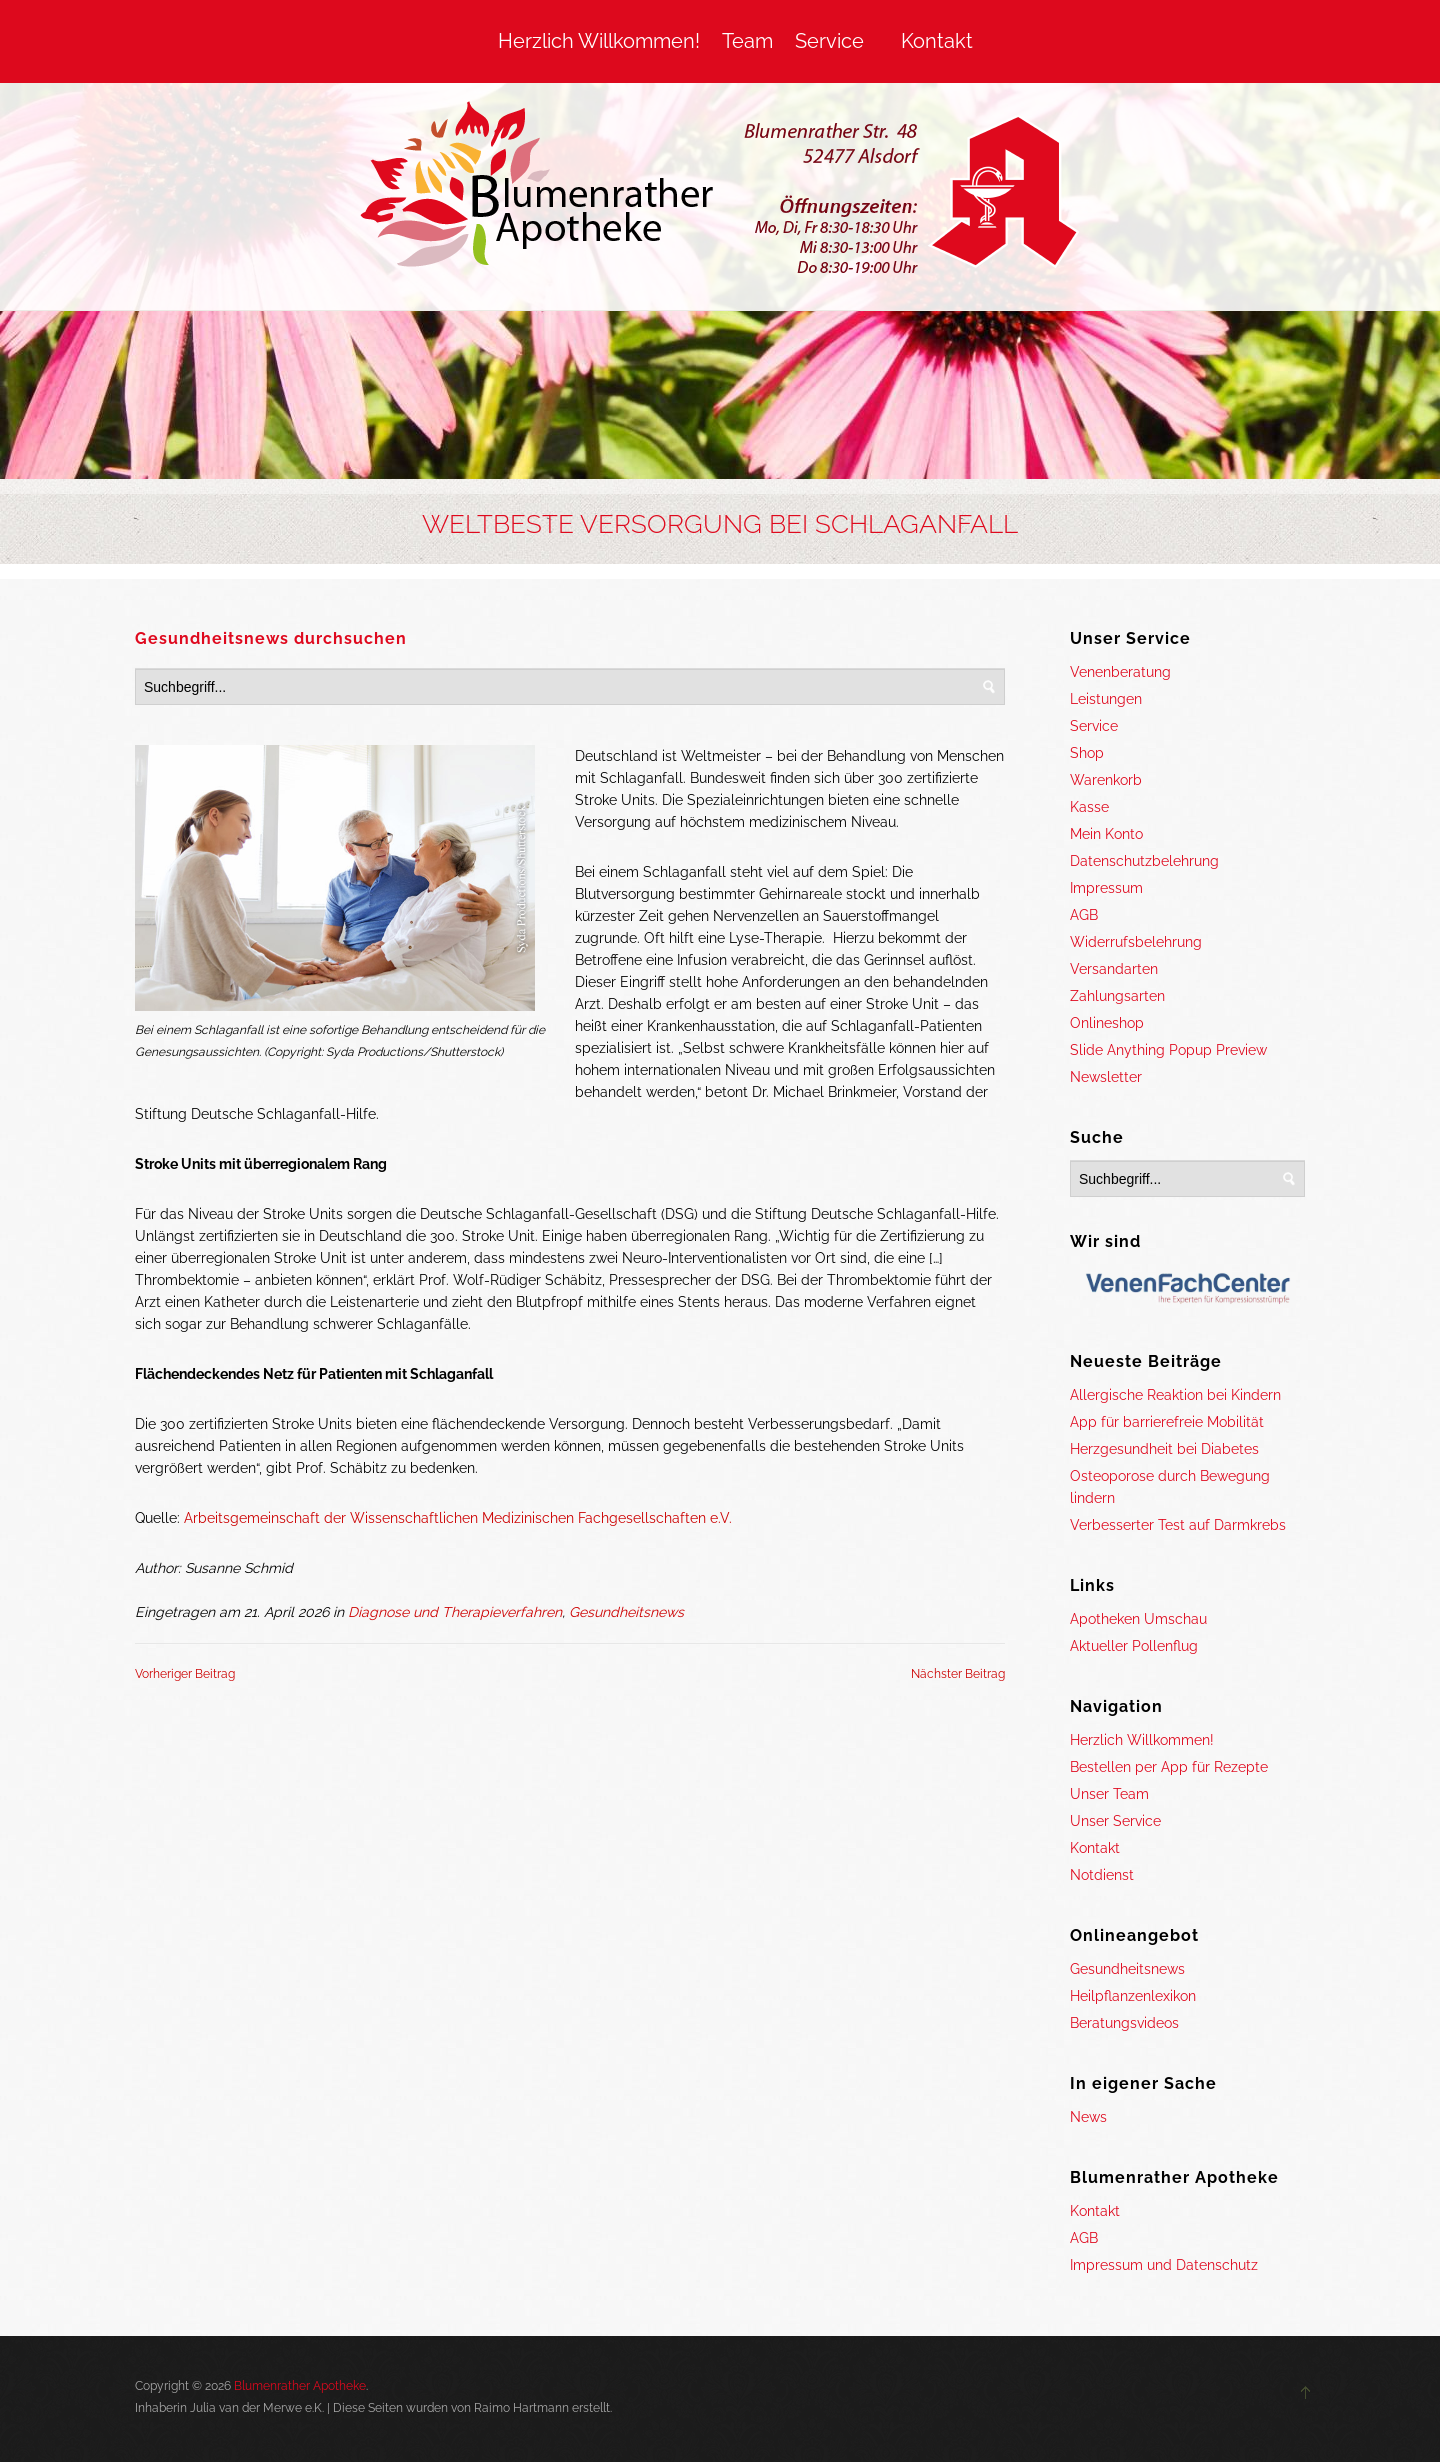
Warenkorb (1106, 780)
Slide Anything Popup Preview (1168, 1050)
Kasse (1089, 807)
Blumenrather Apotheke (300, 2386)
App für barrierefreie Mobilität (1167, 1422)
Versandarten (1114, 969)
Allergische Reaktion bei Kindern (1175, 1395)
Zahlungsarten (1117, 996)
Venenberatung (1120, 672)
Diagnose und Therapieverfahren (455, 1612)
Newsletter (1106, 1077)
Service (829, 41)
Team (747, 41)
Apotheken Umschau (1138, 1619)
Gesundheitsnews (626, 1612)
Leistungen (1106, 699)
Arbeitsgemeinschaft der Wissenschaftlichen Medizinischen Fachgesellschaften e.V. (458, 1518)
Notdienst (1102, 1875)
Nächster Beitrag (958, 1674)
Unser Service (1115, 1821)
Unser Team (1109, 1794)
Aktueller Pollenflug (1134, 1646)
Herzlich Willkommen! (599, 41)
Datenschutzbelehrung (1144, 861)
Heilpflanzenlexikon (1133, 1996)
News (1088, 2117)
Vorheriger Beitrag (185, 1674)
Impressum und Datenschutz (1164, 2265)
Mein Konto (1106, 834)
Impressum (1106, 888)
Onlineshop (1107, 1023)
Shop (1087, 753)
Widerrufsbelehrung (1136, 942)
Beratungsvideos (1124, 2023)
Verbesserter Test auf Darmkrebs (1178, 1525)
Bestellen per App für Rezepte (1169, 1767)
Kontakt (937, 41)
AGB (1084, 915)
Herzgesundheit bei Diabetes (1164, 1449)
